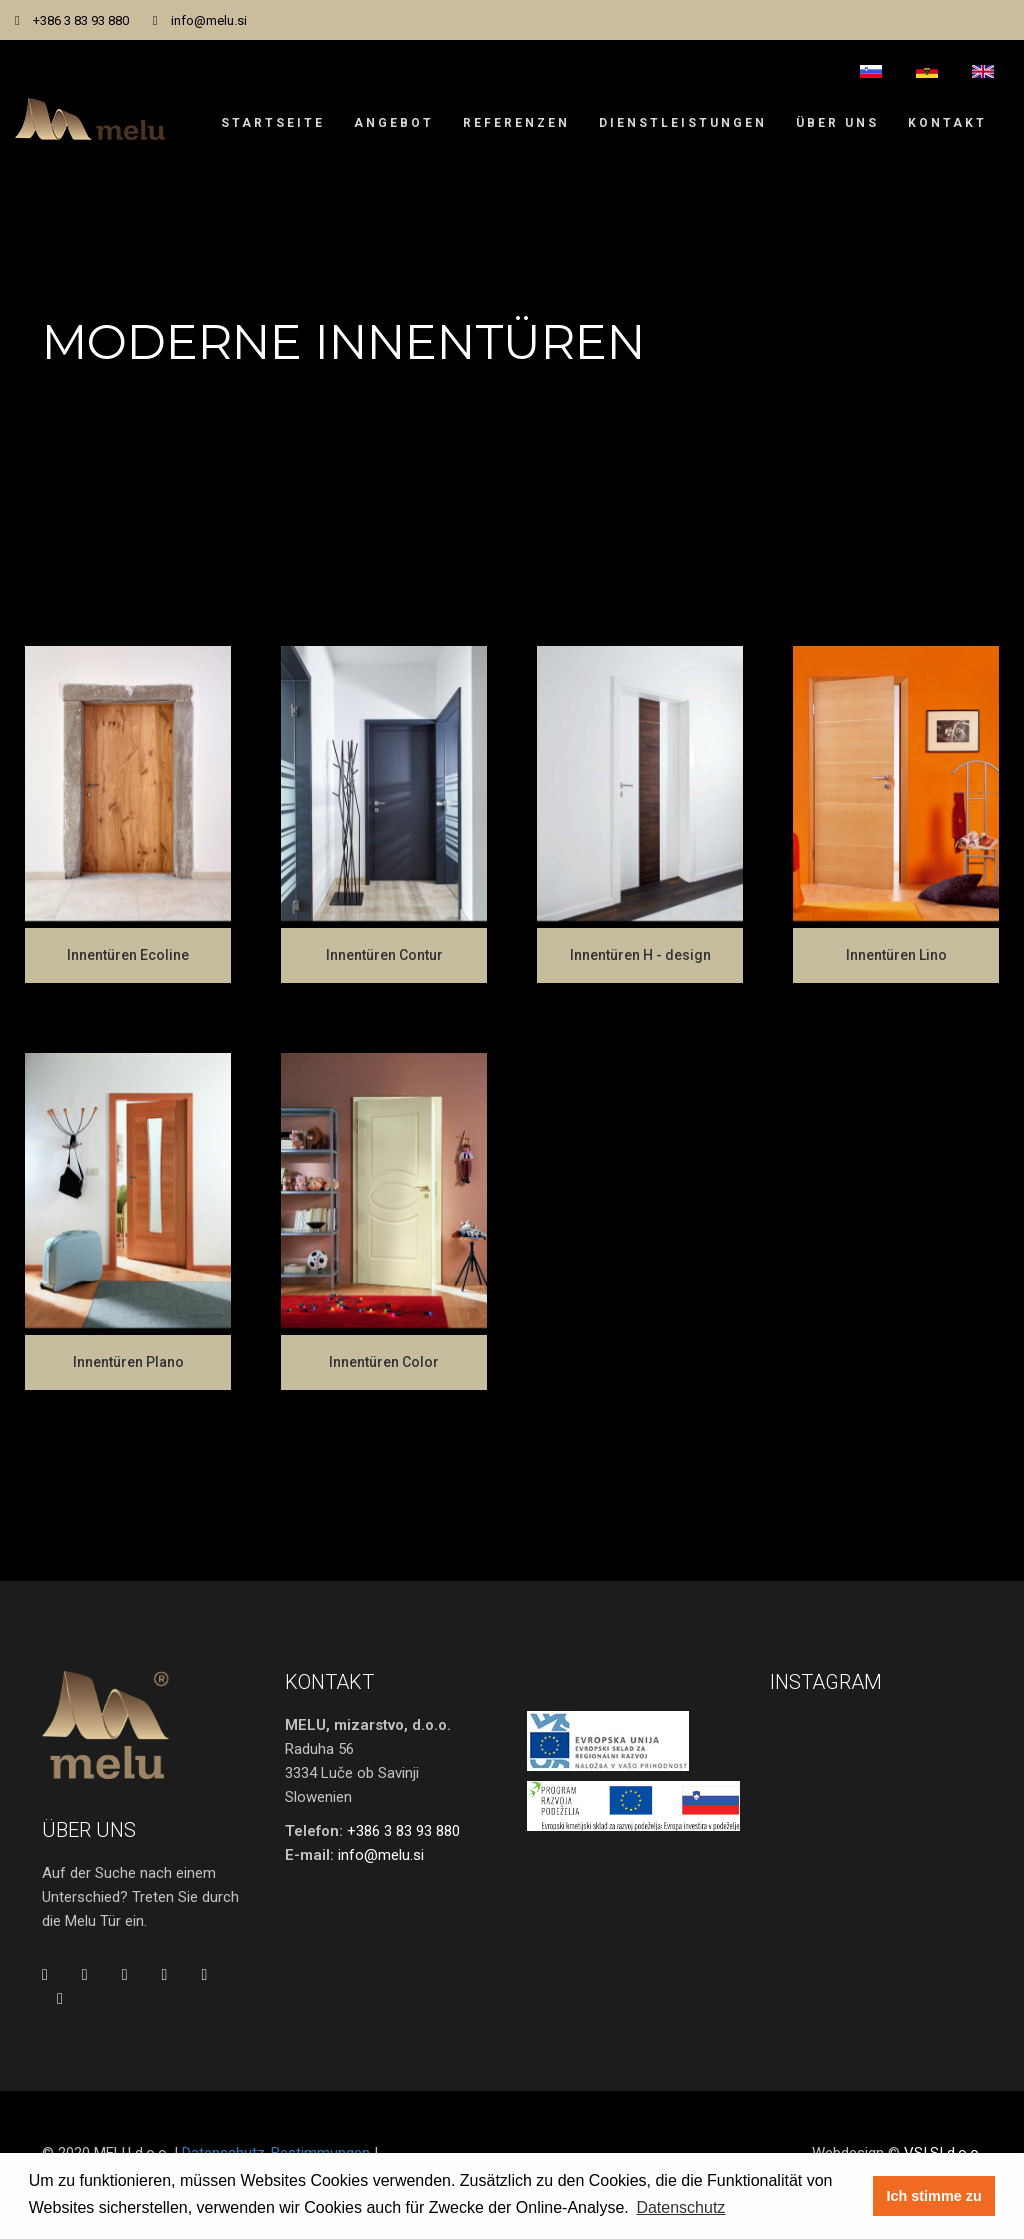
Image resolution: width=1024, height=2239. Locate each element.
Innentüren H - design (640, 955)
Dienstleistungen (683, 123)
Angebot (394, 123)
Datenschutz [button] (680, 2207)
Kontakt (947, 123)
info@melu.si (209, 20)
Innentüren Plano (128, 1362)
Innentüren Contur (384, 955)
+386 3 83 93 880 (81, 20)
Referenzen (516, 123)
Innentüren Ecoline (128, 955)
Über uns (837, 123)
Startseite (273, 123)
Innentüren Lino (896, 955)
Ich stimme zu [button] (934, 2196)
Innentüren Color (384, 1362)
